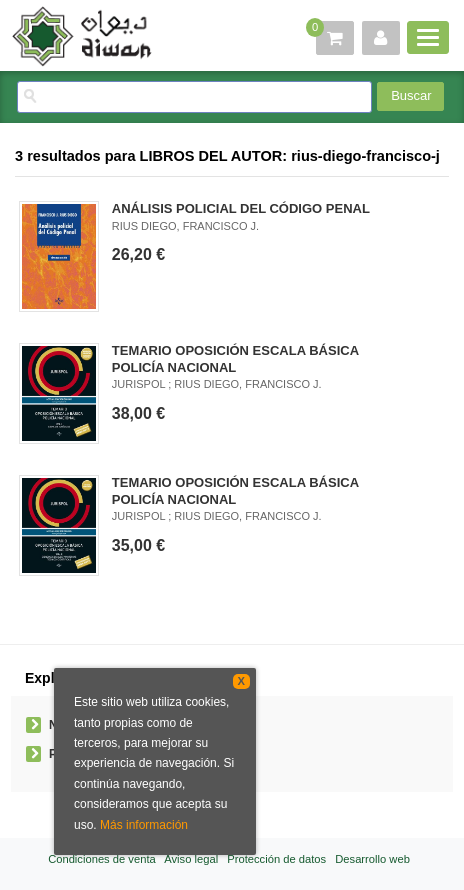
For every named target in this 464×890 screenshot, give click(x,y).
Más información (144, 825)
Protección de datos (276, 859)
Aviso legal (191, 859)
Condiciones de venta (102, 859)
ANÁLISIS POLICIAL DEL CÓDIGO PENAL (241, 208)
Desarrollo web (372, 859)
